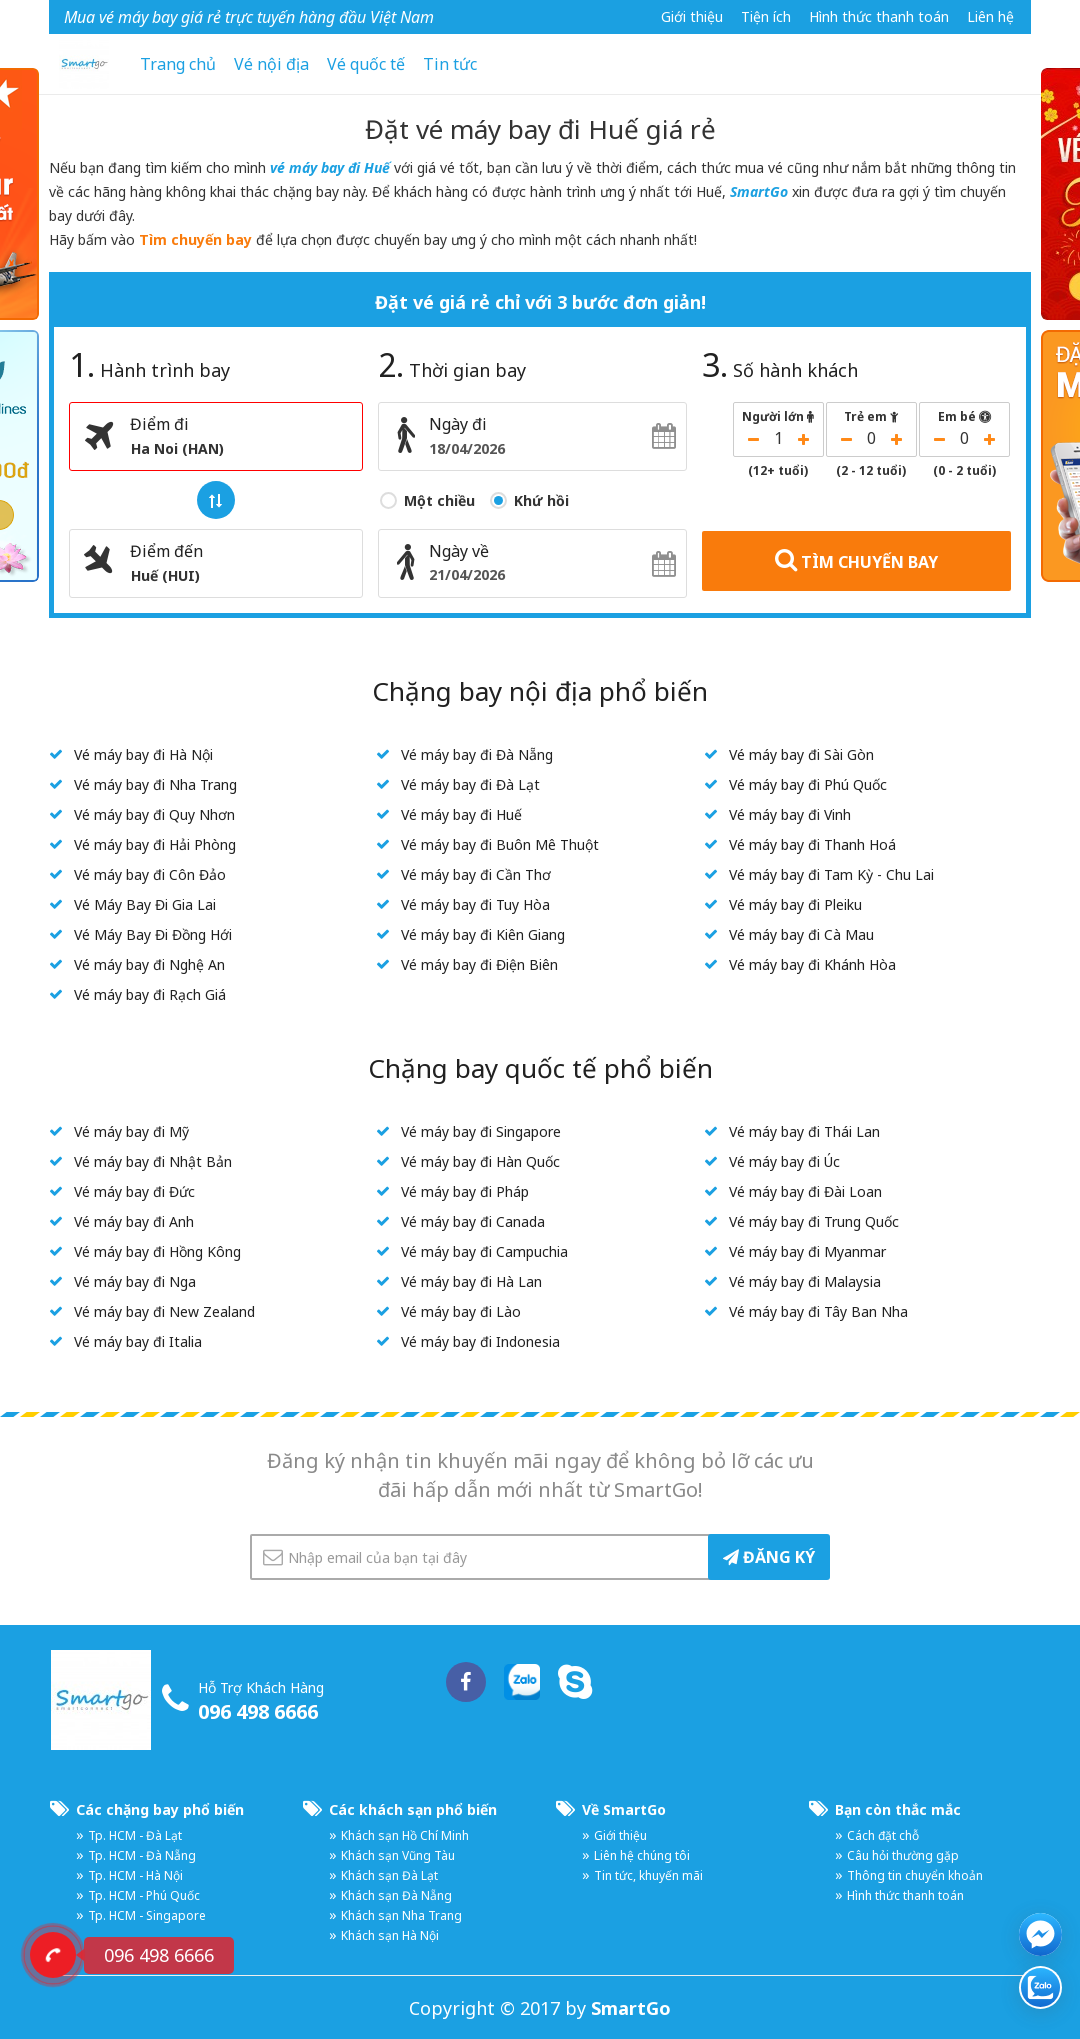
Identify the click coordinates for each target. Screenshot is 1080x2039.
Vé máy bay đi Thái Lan (804, 1131)
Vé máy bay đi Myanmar (807, 1251)
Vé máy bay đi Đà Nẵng (477, 754)
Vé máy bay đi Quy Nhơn (154, 814)
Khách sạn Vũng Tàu (398, 1855)
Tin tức (450, 64)
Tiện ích (766, 16)
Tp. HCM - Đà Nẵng (142, 1855)
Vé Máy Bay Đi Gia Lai (145, 904)
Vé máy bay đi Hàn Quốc (480, 1161)
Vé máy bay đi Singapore (481, 1131)
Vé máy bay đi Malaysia (805, 1281)
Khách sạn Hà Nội (390, 1935)
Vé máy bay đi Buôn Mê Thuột (500, 844)
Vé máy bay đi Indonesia (480, 1341)
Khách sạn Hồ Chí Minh (405, 1835)
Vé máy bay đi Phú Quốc (808, 784)
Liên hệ (990, 16)
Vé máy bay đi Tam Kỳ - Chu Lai (831, 874)
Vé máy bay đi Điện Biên (479, 964)
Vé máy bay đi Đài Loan (805, 1191)
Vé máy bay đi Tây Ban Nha (818, 1311)
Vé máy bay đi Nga (135, 1281)
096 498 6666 (258, 1711)
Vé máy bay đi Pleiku (795, 904)
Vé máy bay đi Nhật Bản (153, 1161)
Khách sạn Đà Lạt (389, 1875)
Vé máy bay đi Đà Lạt (470, 784)
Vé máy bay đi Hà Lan (471, 1281)
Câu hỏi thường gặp (903, 1855)
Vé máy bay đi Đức (134, 1191)
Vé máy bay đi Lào (461, 1311)
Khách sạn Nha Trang (401, 1915)
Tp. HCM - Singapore (147, 1915)
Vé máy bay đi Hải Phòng (155, 844)
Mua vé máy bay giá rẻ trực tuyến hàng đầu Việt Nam (249, 17)
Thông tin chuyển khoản (915, 1875)
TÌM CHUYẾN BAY (856, 560)
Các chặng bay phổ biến (160, 1809)
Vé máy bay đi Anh (134, 1221)
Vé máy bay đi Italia (138, 1341)
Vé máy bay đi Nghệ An (149, 964)
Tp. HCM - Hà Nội (135, 1875)
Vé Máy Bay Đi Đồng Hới (153, 934)
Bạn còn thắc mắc (898, 1809)
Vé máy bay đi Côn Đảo (150, 874)
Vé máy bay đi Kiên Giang (483, 934)
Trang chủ (178, 64)
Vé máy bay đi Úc (784, 1161)
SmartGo (759, 191)
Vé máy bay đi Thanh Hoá (812, 844)
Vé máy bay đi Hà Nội (143, 754)
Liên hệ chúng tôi (642, 1855)
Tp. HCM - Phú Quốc (144, 1895)
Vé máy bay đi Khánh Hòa (812, 964)
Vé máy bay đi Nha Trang (155, 784)
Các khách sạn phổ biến (413, 1809)
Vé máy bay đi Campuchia (484, 1251)
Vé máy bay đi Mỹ (131, 1131)
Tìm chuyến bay (195, 239)
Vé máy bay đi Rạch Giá (150, 994)
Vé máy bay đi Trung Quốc (814, 1221)
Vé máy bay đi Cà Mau (801, 934)
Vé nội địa (271, 64)
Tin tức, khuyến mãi (648, 1875)
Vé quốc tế (366, 64)
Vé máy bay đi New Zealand (164, 1311)
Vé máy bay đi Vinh (790, 814)
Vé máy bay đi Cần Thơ (476, 874)
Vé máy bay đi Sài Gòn (801, 754)
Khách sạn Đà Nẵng (396, 1895)
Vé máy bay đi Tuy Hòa (475, 904)
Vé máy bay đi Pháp (465, 1191)
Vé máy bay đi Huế (461, 814)
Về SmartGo (624, 1809)
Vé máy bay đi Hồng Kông (157, 1251)
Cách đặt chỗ (883, 1835)
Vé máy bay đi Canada (473, 1221)
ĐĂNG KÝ (769, 1557)
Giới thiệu (692, 16)
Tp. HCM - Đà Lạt (135, 1835)
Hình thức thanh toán (879, 16)
